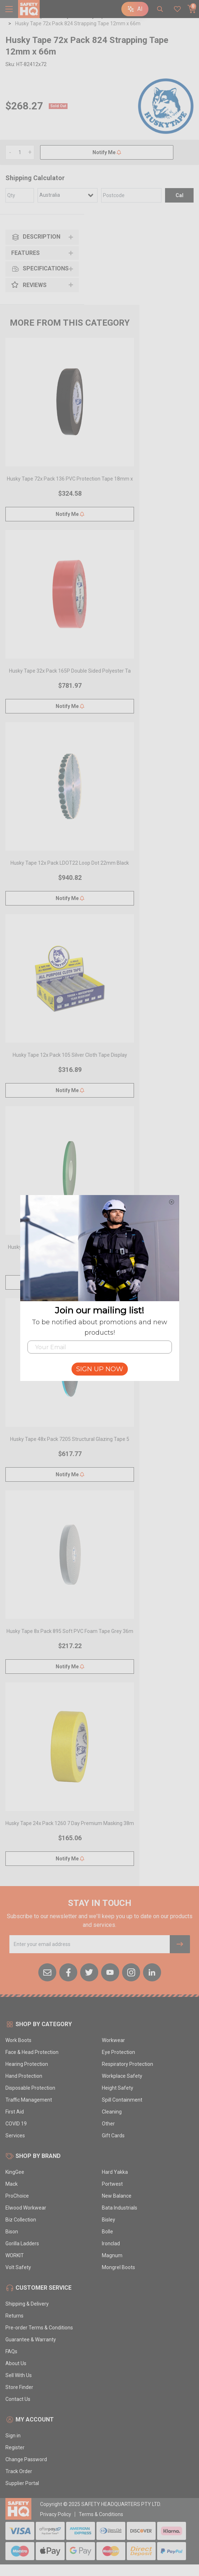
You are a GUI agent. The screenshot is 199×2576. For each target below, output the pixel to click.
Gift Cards (113, 2135)
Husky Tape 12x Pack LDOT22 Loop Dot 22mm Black (69, 863)
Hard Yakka (115, 2172)
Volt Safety (18, 2267)
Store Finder (19, 2387)
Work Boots (18, 2040)
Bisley (108, 2220)
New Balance (116, 2196)
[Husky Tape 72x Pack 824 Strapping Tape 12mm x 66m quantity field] (20, 152)
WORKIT (14, 2255)
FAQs (11, 2351)
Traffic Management (28, 2100)
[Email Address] (89, 1944)
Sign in (13, 2435)
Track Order (18, 2471)
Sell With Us (18, 2375)
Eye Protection (118, 2052)
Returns (14, 2316)
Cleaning (112, 2112)
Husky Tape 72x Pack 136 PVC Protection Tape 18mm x (70, 479)
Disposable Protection (30, 2088)
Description (35, 237)
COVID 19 (16, 2124)
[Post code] (131, 195)
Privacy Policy (55, 2514)
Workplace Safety (122, 2076)
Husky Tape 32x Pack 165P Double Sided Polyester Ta (70, 671)
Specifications (40, 269)
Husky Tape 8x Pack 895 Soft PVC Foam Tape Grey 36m (70, 1631)
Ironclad (111, 2243)
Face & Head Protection (32, 2052)
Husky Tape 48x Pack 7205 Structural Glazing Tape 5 (69, 1439)
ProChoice (17, 2196)
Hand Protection (23, 2076)
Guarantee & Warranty (30, 2339)
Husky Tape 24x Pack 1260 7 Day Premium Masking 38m (69, 1823)
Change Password (26, 2459)
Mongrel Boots (118, 2267)
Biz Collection (20, 2220)
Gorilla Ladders (22, 2243)
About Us (15, 2363)
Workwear (113, 2040)
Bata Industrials (119, 2208)
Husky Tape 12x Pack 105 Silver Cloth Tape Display (70, 1055)
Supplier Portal (22, 2483)
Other (108, 2124)
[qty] (19, 195)
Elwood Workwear (25, 2208)
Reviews (29, 284)
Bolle (107, 2231)
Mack (11, 2184)
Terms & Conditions (101, 2514)
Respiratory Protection (127, 2064)
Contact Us (17, 2399)
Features (25, 252)
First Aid (14, 2112)
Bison (11, 2231)
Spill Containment (122, 2100)
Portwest (112, 2184)
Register (15, 2447)
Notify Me (106, 152)
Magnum (112, 2255)
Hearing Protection (26, 2064)
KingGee (14, 2172)
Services (15, 2135)
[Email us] (47, 1971)
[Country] (68, 195)
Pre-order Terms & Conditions (39, 2327)
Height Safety (117, 2088)
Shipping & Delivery (27, 2304)
